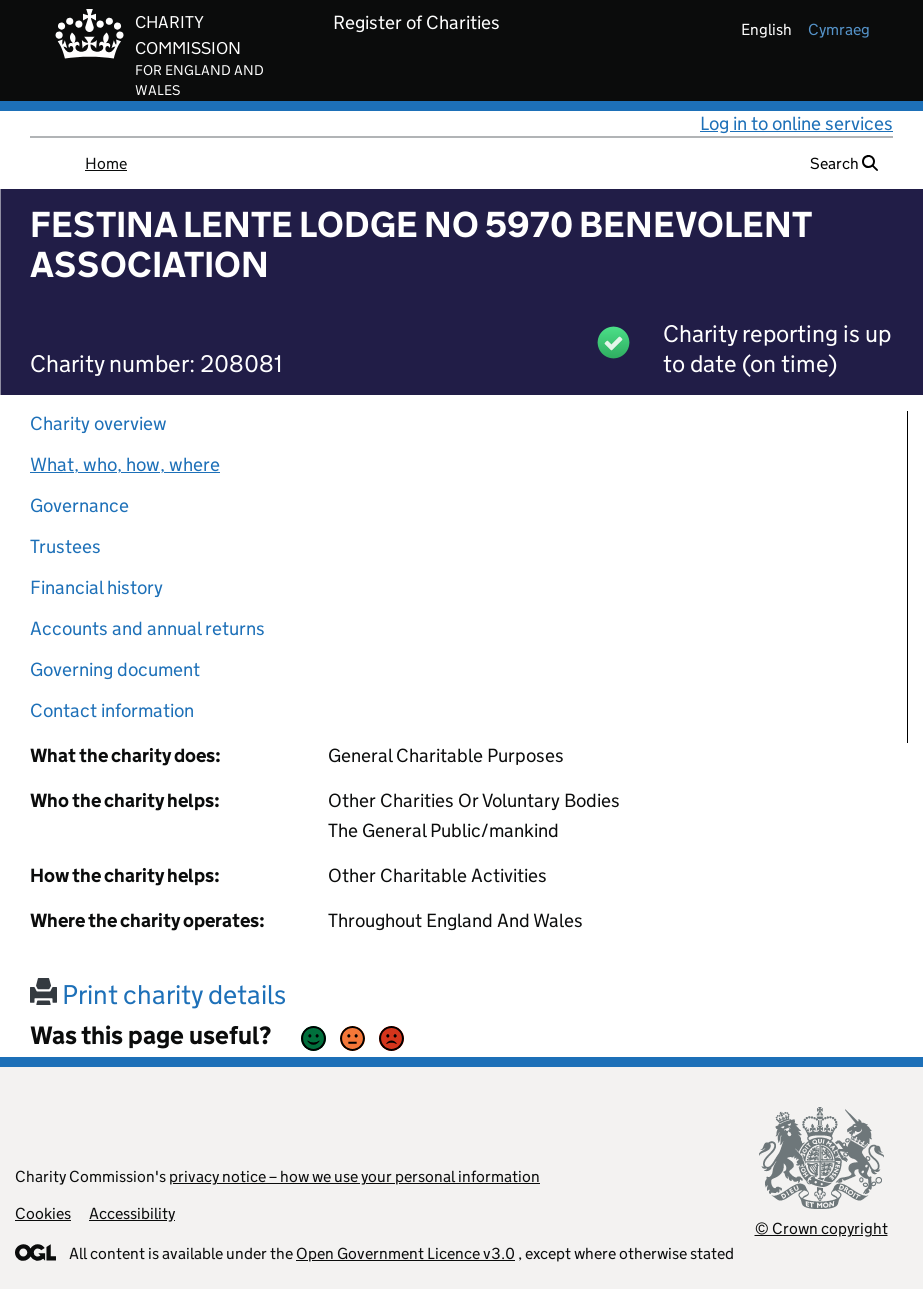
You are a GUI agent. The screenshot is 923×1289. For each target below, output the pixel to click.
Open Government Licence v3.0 (405, 1253)
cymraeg (839, 29)
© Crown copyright (821, 1228)
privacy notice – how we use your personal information (354, 1176)
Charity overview (98, 423)
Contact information (112, 710)
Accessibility (132, 1213)
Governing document (115, 669)
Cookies (43, 1213)
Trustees (65, 546)
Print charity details (158, 994)
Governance (79, 505)
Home (106, 163)
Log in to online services (796, 123)
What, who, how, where (125, 464)
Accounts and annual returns (147, 628)
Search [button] (844, 163)
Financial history (96, 587)
